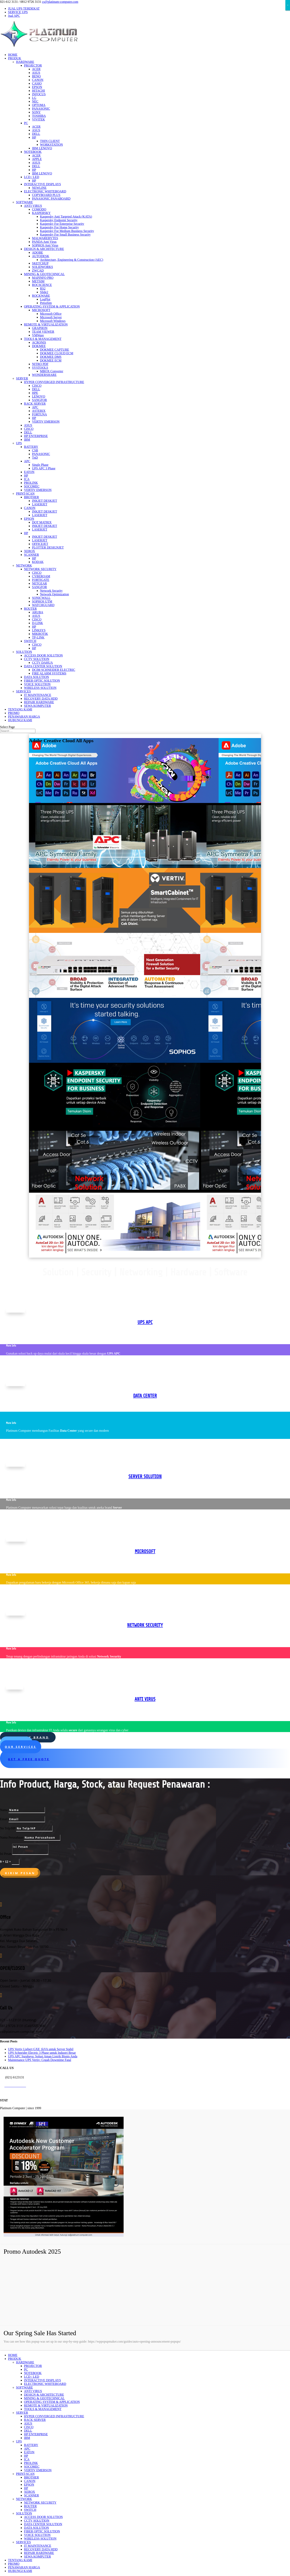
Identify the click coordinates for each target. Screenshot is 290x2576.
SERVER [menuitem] (22, 2412)
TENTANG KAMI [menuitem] (20, 2560)
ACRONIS (39, 342)
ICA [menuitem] (27, 2459)
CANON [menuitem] (29, 2481)
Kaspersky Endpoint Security (59, 220)
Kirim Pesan (20, 1873)
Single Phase (40, 464)
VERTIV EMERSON (46, 421)
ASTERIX (39, 410)
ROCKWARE (41, 295)
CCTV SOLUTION (36, 659)
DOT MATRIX (42, 522)
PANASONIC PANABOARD (51, 198)
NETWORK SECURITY (40, 569)
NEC (35, 101)
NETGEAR (39, 583)
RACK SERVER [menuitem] (35, 2420)
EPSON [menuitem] (29, 2484)
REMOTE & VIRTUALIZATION (46, 324)
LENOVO (38, 396)
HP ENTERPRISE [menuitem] (36, 2434)
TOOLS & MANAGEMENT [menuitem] (42, 2409)
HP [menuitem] (26, 2455)
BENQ (36, 76)
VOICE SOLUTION (37, 684)
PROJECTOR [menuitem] (33, 2366)
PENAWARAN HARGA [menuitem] (24, 2567)
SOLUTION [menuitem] (24, 2513)
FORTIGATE (40, 580)
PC (26, 123)
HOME (12, 54)
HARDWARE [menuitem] (25, 2362)
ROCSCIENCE (42, 285)
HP (34, 137)
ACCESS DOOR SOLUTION (43, 655)
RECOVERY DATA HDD (41, 698)
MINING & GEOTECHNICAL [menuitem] (44, 2398)
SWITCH (30, 641)
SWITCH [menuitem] (30, 2509)
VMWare (38, 335)
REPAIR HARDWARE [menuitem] (39, 2553)
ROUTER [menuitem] (30, 2506)
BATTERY (31, 446)
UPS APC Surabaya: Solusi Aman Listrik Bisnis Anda (42, 2056)
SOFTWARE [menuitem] (24, 2387)
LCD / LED (31, 177)
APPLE (37, 159)
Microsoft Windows (53, 321)
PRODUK (14, 58)
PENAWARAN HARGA (24, 716)
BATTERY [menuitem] (31, 2445)
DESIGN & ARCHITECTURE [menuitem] (44, 2394)
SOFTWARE (24, 202)
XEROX (29, 551)
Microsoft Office (51, 313)
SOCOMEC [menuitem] (31, 2466)
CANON (37, 80)
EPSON (37, 87)
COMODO (39, 209)
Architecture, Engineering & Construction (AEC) (71, 259)
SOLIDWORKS (42, 267)
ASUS (36, 72)
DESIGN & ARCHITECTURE (44, 249)
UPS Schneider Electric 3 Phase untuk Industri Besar (42, 2052)
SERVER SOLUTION (145, 1476)
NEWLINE (39, 187)
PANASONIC (41, 108)
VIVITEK (38, 119)
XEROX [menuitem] (29, 2491)
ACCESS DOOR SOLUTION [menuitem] (43, 2517)
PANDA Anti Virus (44, 241)
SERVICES (23, 691)
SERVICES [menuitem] (23, 2542)
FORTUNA (39, 414)
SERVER (22, 378)
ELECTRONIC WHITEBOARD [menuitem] (45, 2384)
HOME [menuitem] (12, 2355)
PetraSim (46, 303)
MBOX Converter (51, 371)
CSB (35, 450)
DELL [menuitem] (28, 2430)
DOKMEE (39, 346)
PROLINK (31, 482)
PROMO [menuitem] (13, 2563)
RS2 (43, 288)
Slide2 (44, 292)
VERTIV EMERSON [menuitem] (38, 2470)
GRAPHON (39, 328)
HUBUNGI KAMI (20, 720)
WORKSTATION (51, 144)
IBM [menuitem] (27, 2438)
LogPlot (45, 299)
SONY (36, 112)
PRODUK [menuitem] (14, 2358)
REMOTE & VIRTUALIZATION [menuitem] (46, 2405)
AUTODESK (40, 256)
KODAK (38, 562)
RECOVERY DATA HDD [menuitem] (41, 2549)
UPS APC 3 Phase (43, 468)
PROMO (13, 713)
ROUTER (30, 608)
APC (35, 407)
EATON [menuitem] (29, 2452)
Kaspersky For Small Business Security (65, 234)
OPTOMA (38, 105)
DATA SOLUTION (36, 677)
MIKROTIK (40, 634)
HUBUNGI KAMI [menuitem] (20, 2571)
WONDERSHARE (44, 375)
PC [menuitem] (26, 2369)
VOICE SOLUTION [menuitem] (37, 2535)
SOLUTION (24, 651)
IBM (27, 439)
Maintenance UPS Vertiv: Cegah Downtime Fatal (39, 2060)
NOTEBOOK (33, 151)
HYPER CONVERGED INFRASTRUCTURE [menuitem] (54, 2416)
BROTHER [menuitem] (31, 2477)
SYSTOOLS (40, 367)
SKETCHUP (40, 263)
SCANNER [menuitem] (31, 2495)
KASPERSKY (41, 213)
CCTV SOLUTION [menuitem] (36, 2520)
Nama (4, 1810)
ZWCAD (38, 270)
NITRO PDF (40, 364)
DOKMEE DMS (50, 357)
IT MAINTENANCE (37, 695)
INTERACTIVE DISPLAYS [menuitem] (42, 2380)
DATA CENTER (145, 1396)
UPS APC (144, 1322)
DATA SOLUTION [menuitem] (36, 2527)
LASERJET (39, 504)
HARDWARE (25, 62)
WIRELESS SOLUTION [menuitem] (40, 2538)
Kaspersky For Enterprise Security (62, 223)
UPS (19, 443)
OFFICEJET (40, 544)
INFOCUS (39, 94)
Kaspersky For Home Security (59, 227)
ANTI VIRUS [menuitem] (33, 2391)
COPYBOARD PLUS (46, 195)
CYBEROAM (41, 576)
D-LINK (37, 623)
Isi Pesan (5, 1853)
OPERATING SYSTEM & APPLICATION (52, 306)
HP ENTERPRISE (36, 436)
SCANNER (31, 554)
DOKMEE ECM (50, 360)
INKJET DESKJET (44, 500)
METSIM (38, 281)
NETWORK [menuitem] (24, 2499)
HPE (35, 392)
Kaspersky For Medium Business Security (67, 231)
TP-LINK (38, 637)
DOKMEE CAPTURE (54, 349)
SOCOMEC (31, 486)
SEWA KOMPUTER (37, 705)
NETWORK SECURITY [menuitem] (40, 2502)
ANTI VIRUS (33, 205)
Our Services (20, 1747)
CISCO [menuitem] (28, 2427)
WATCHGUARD (43, 605)
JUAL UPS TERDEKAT (24, 8)
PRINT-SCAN (25, 493)
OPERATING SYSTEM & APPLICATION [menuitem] (52, 2402)
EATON (29, 472)
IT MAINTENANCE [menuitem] (37, 2545)
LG (34, 98)
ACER (36, 69)
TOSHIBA (39, 116)
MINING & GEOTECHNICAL (44, 274)
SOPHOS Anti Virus (45, 245)
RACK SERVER (35, 403)
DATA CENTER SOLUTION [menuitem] (43, 2524)
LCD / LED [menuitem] (31, 2376)
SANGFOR (39, 400)
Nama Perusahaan (11, 1837)
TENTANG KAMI (20, 709)
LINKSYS (39, 630)
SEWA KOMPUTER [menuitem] (37, 2556)
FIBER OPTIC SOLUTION (42, 680)
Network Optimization (54, 594)
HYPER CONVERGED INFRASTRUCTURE (54, 382)
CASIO (37, 83)
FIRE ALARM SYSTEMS (49, 673)
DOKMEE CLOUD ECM (56, 353)
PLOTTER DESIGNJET (48, 547)
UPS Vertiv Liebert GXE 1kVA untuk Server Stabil (40, 2049)
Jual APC (14, 15)
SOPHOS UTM (42, 601)
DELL (36, 133)
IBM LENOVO (42, 148)
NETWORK (24, 565)
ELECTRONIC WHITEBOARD (45, 191)
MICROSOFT (41, 310)
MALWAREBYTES (45, 238)
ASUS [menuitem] (28, 2423)
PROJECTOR (33, 65)
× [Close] (287, 5)
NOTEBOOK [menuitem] (33, 2373)
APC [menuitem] (27, 2448)
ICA (27, 479)
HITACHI (38, 90)
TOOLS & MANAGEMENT (42, 339)
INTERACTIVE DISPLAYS (42, 184)
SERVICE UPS (18, 12)
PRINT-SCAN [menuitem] (25, 2473)
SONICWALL (41, 598)
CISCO (36, 385)
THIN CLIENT (50, 141)
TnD (35, 457)
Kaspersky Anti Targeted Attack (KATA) (66, 216)
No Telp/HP (7, 1828)
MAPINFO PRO (42, 277)
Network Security (51, 590)
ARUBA (37, 612)
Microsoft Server (51, 317)
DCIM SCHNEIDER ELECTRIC (53, 669)
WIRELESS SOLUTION (40, 687)
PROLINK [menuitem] (31, 2463)
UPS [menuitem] (19, 2441)
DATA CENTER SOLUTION (43, 666)
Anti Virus (145, 1699)
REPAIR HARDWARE (39, 702)
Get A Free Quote (29, 1759)
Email (4, 1819)
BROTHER (31, 497)
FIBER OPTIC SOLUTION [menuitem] (42, 2531)
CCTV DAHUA (42, 662)
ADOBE (37, 252)
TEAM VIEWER (43, 331)
